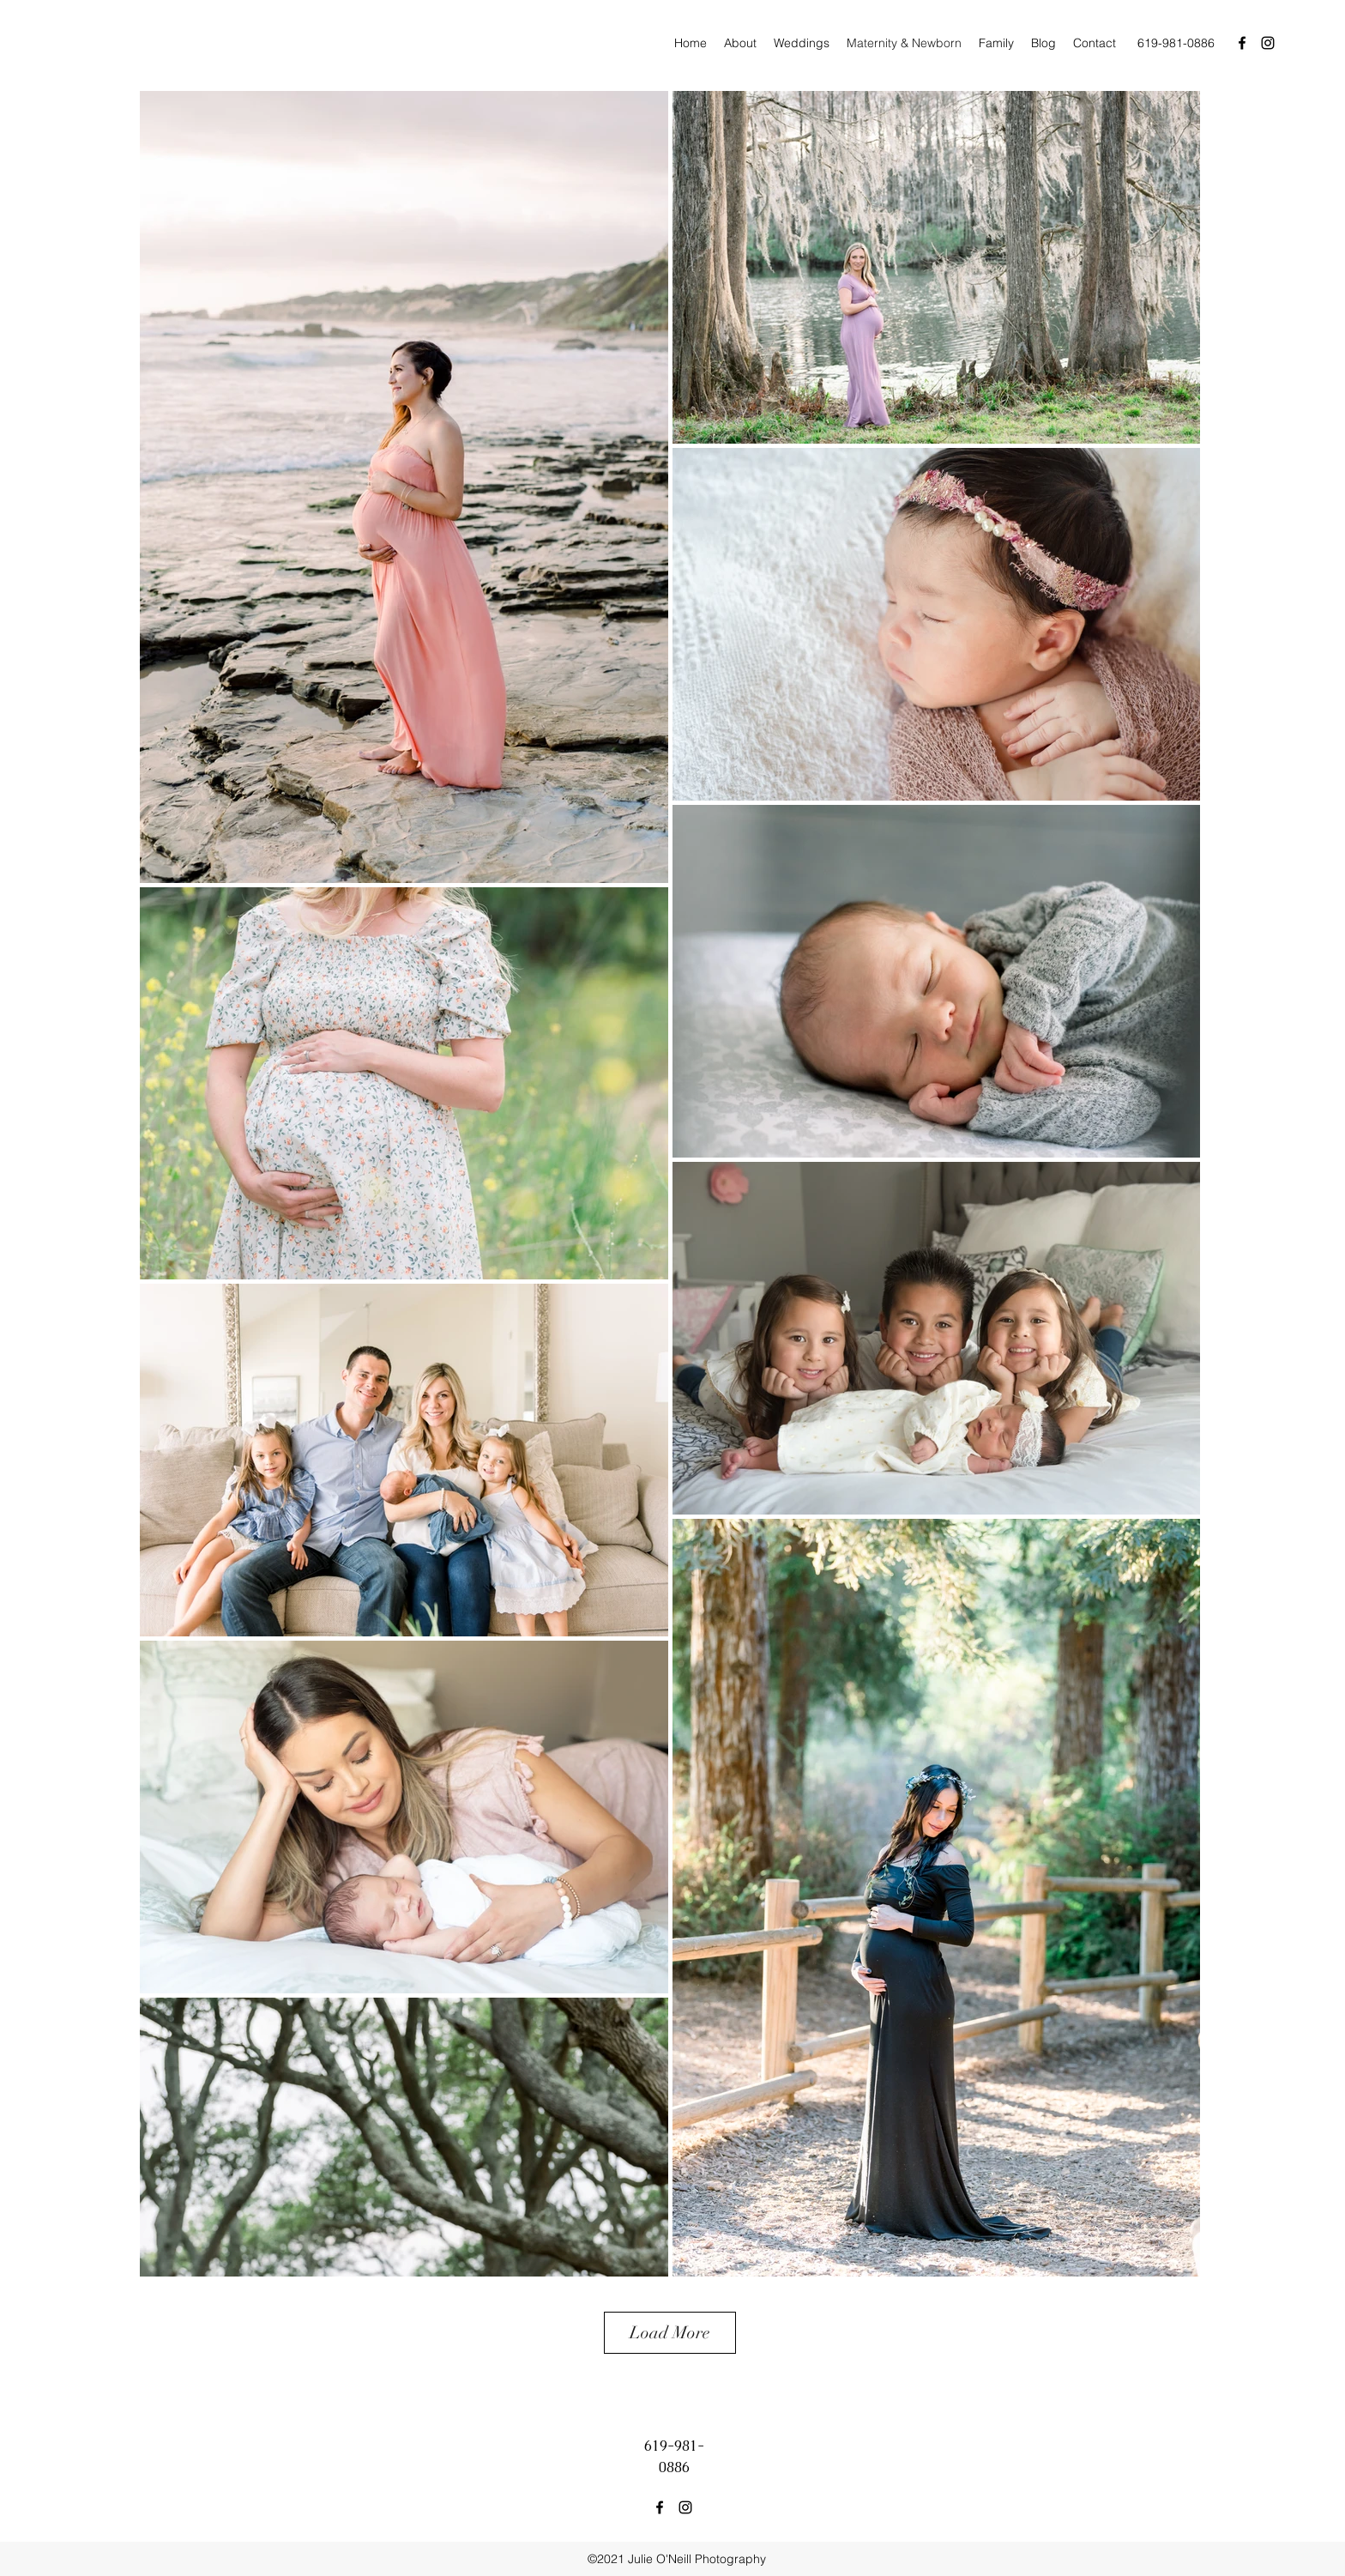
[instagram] (1267, 42)
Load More (670, 2332)
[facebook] (1242, 42)
